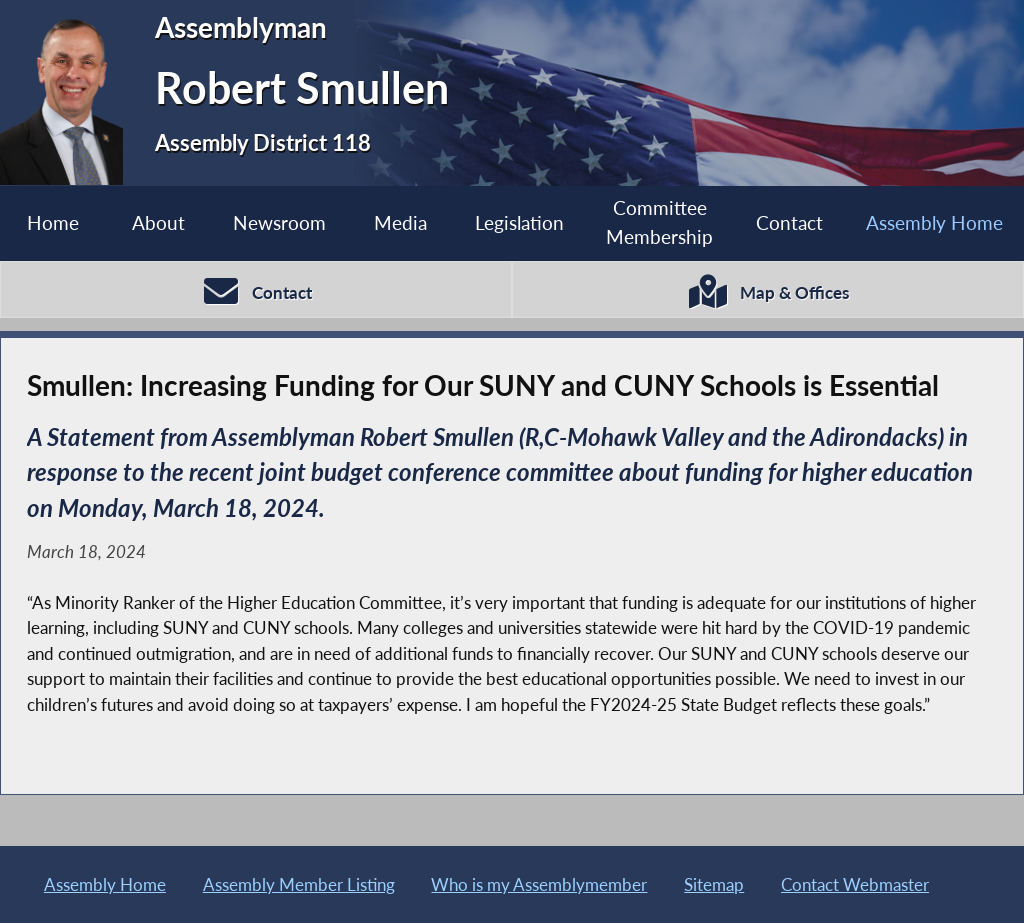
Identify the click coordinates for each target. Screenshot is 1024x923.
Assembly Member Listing (299, 884)
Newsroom (279, 222)
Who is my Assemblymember (539, 884)
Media (400, 222)
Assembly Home (934, 222)
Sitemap (714, 884)
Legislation (519, 222)
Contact (789, 222)
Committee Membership (659, 222)
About (158, 222)
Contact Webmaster (855, 884)
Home (53, 222)
